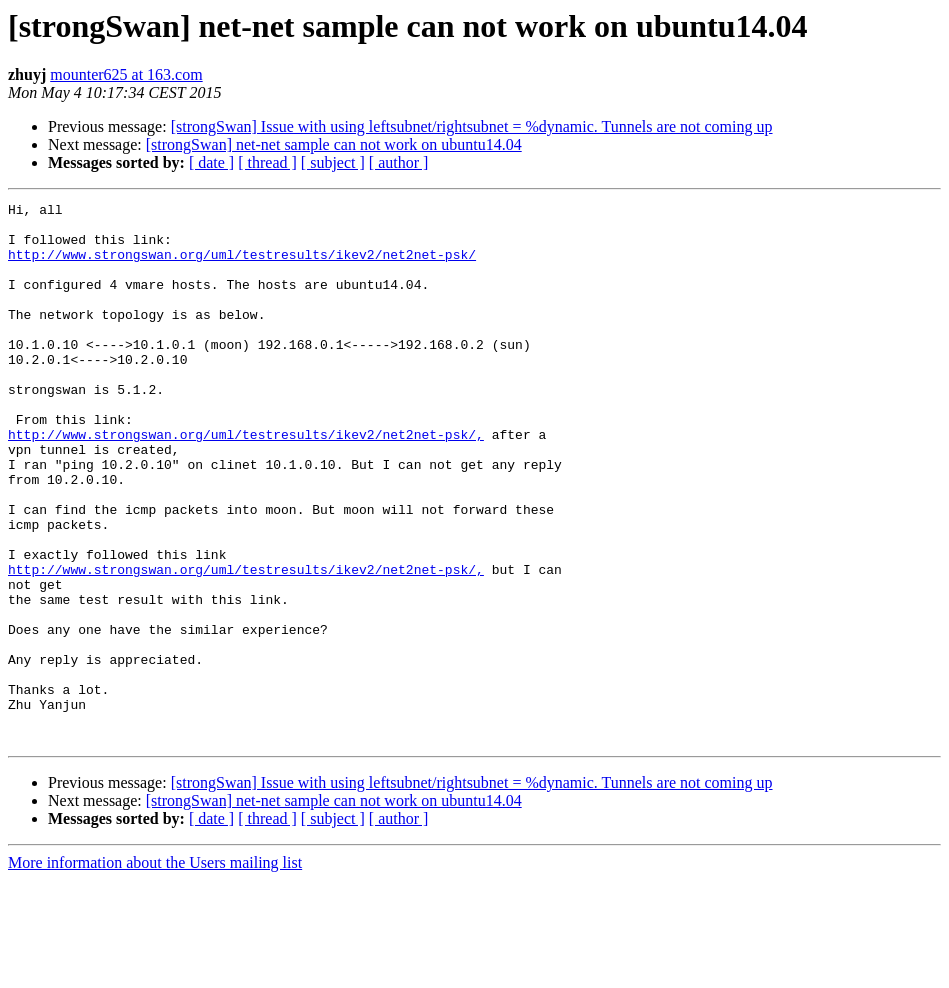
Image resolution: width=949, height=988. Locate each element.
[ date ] (211, 162)
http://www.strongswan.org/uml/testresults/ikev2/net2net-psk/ (242, 266)
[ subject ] (333, 162)
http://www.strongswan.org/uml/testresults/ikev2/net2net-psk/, (246, 482)
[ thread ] (267, 162)
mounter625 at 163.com (126, 74)
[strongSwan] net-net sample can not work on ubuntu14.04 (334, 144)
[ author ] (399, 162)
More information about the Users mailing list (155, 970)
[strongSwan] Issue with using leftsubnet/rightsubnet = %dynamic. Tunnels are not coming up (472, 126)
